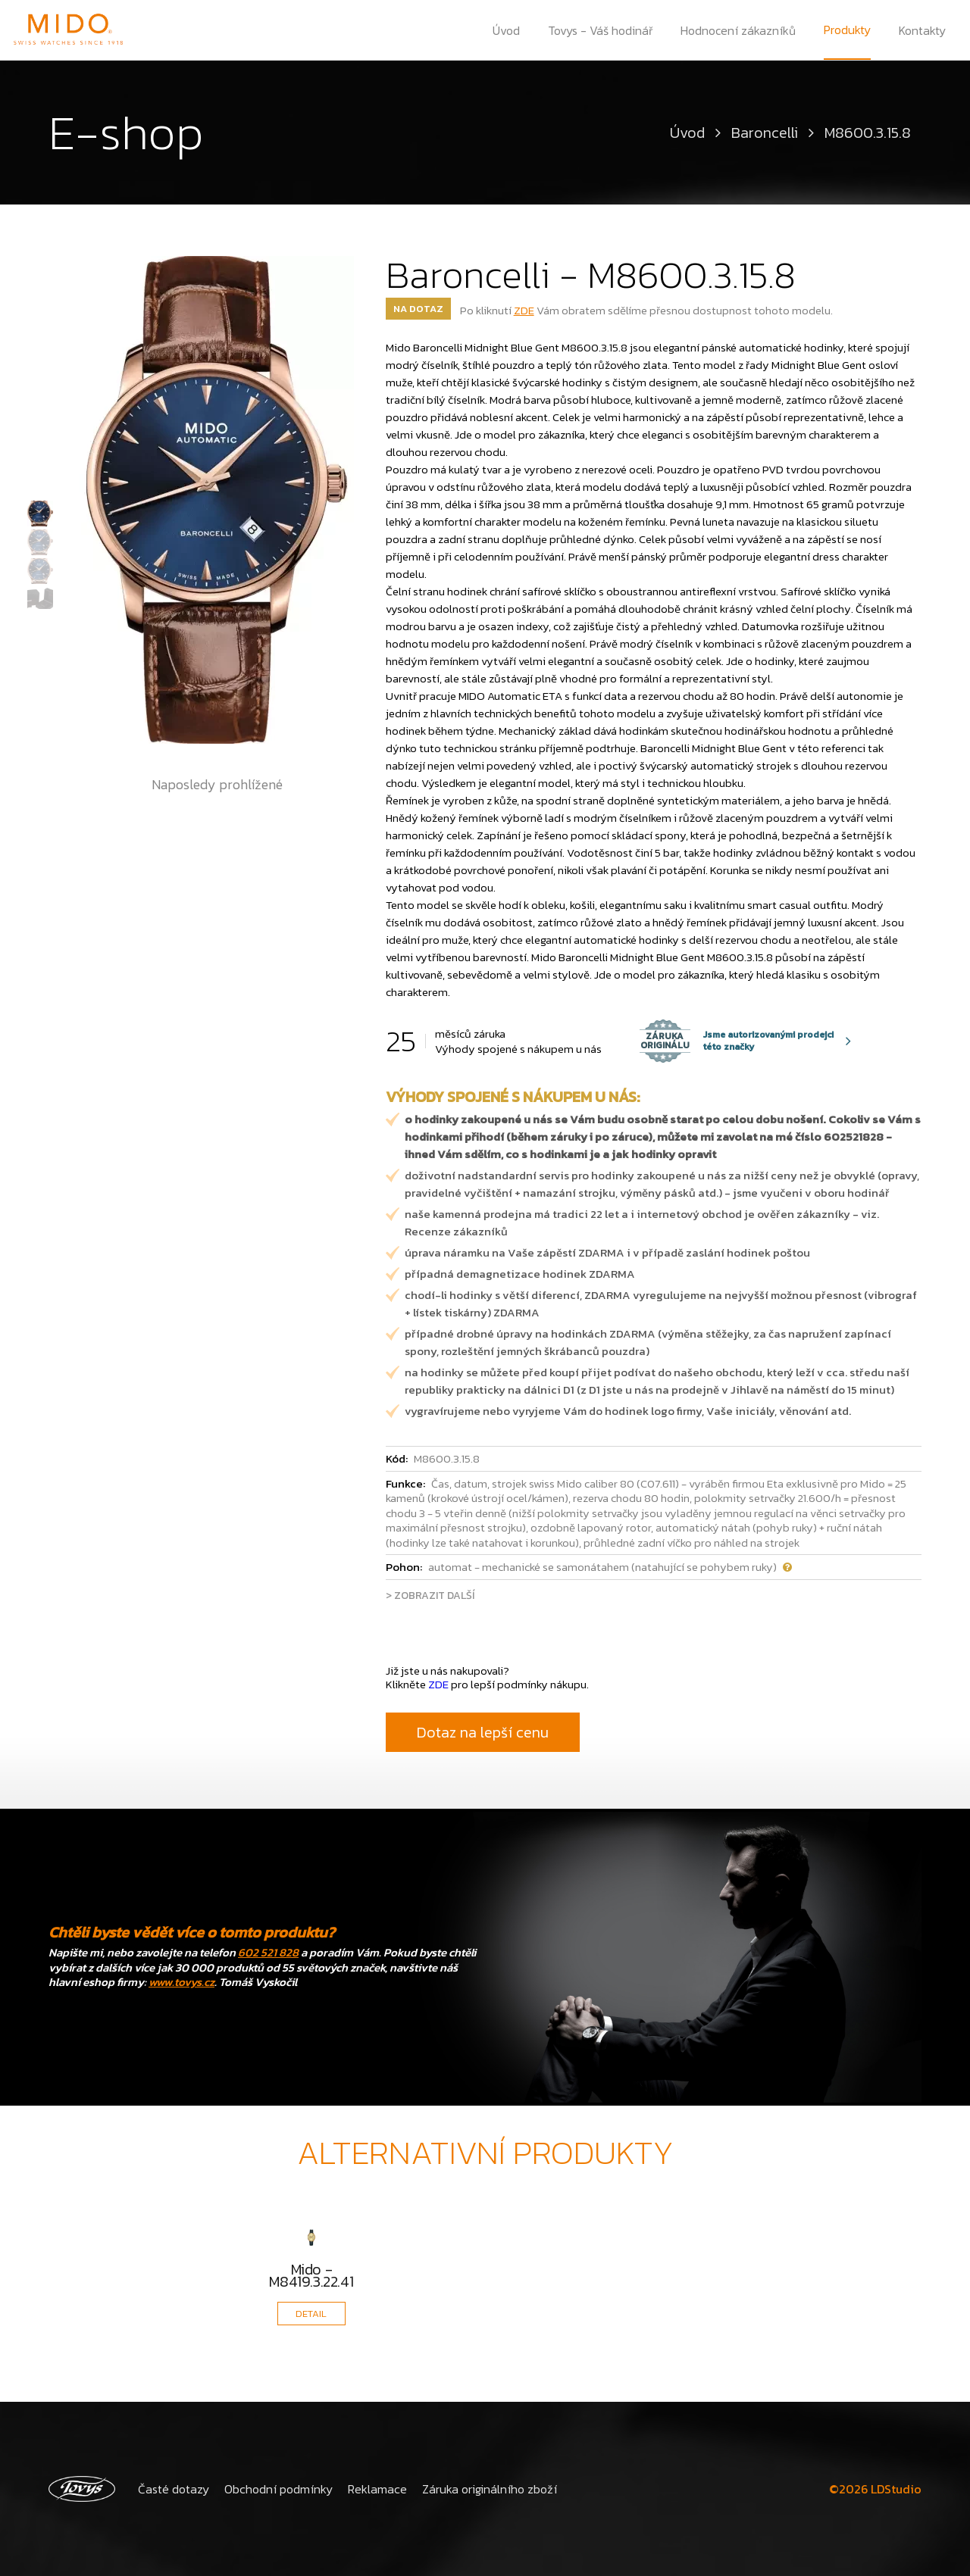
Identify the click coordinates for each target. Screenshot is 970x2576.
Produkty (847, 29)
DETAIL (311, 2313)
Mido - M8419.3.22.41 (311, 2275)
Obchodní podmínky (278, 2489)
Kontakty (922, 30)
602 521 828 (268, 1952)
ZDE (524, 310)
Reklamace (376, 2489)
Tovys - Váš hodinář (600, 30)
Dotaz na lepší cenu (483, 1732)
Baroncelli (764, 132)
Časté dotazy (173, 2489)
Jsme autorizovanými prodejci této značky (737, 1041)
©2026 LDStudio (875, 2489)
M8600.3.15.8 (867, 132)
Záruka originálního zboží (488, 2489)
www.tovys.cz (181, 1982)
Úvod (506, 30)
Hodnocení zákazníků (738, 30)
